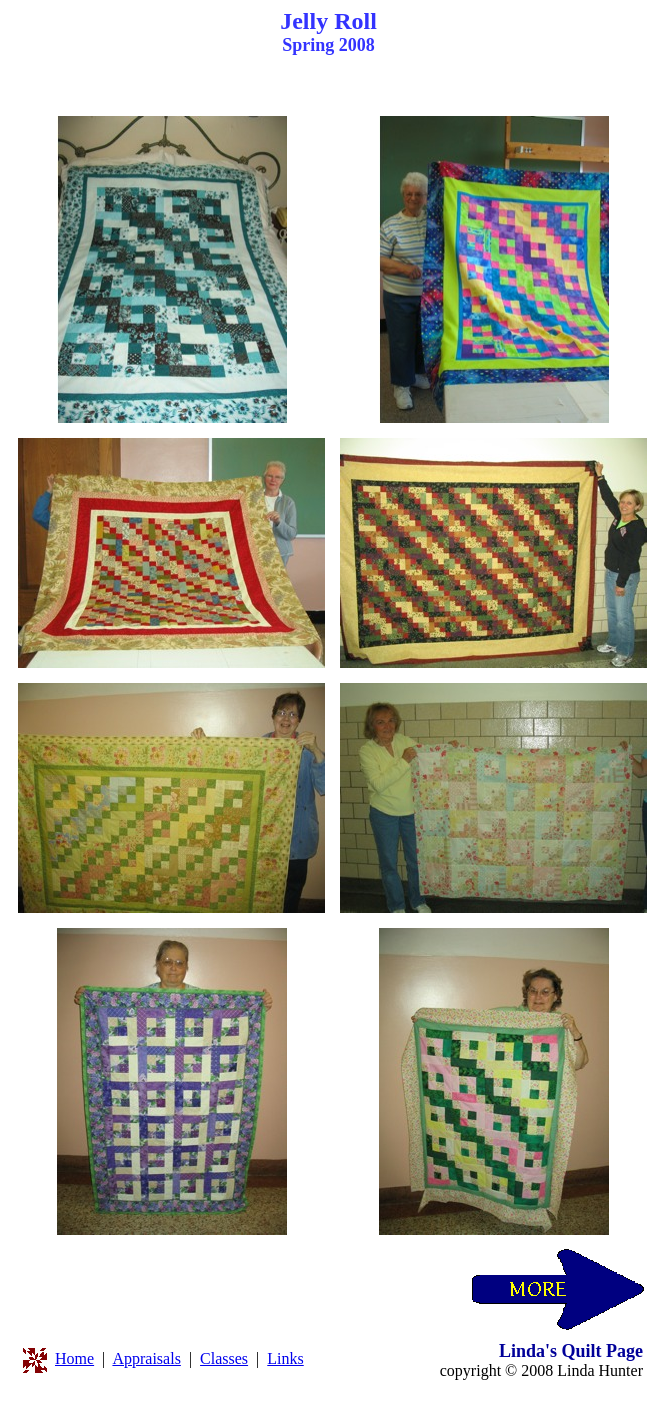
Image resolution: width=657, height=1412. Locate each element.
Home (74, 1358)
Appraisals (146, 1358)
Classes (224, 1358)
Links (285, 1358)
